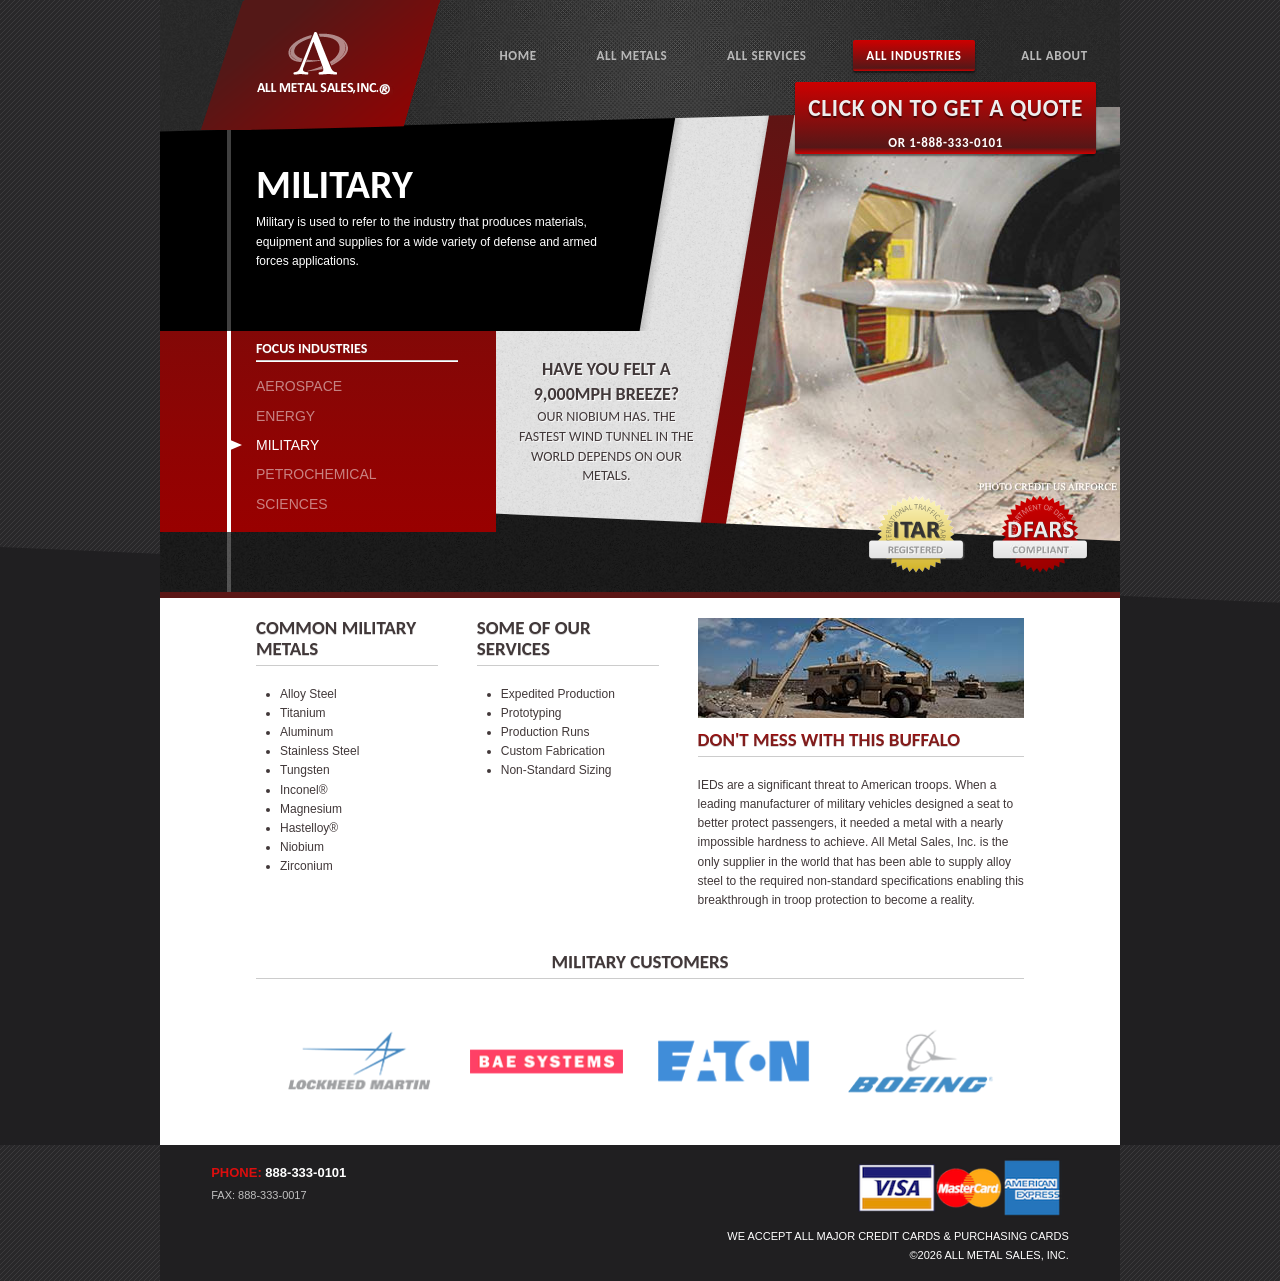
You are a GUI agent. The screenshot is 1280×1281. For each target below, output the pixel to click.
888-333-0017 (272, 1195)
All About (1054, 55)
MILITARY (287, 445)
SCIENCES (292, 504)
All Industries (913, 55)
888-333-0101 (305, 1172)
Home (517, 55)
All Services (767, 55)
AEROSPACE (299, 386)
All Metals (631, 55)
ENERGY (285, 416)
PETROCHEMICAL (316, 474)
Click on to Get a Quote (945, 108)
